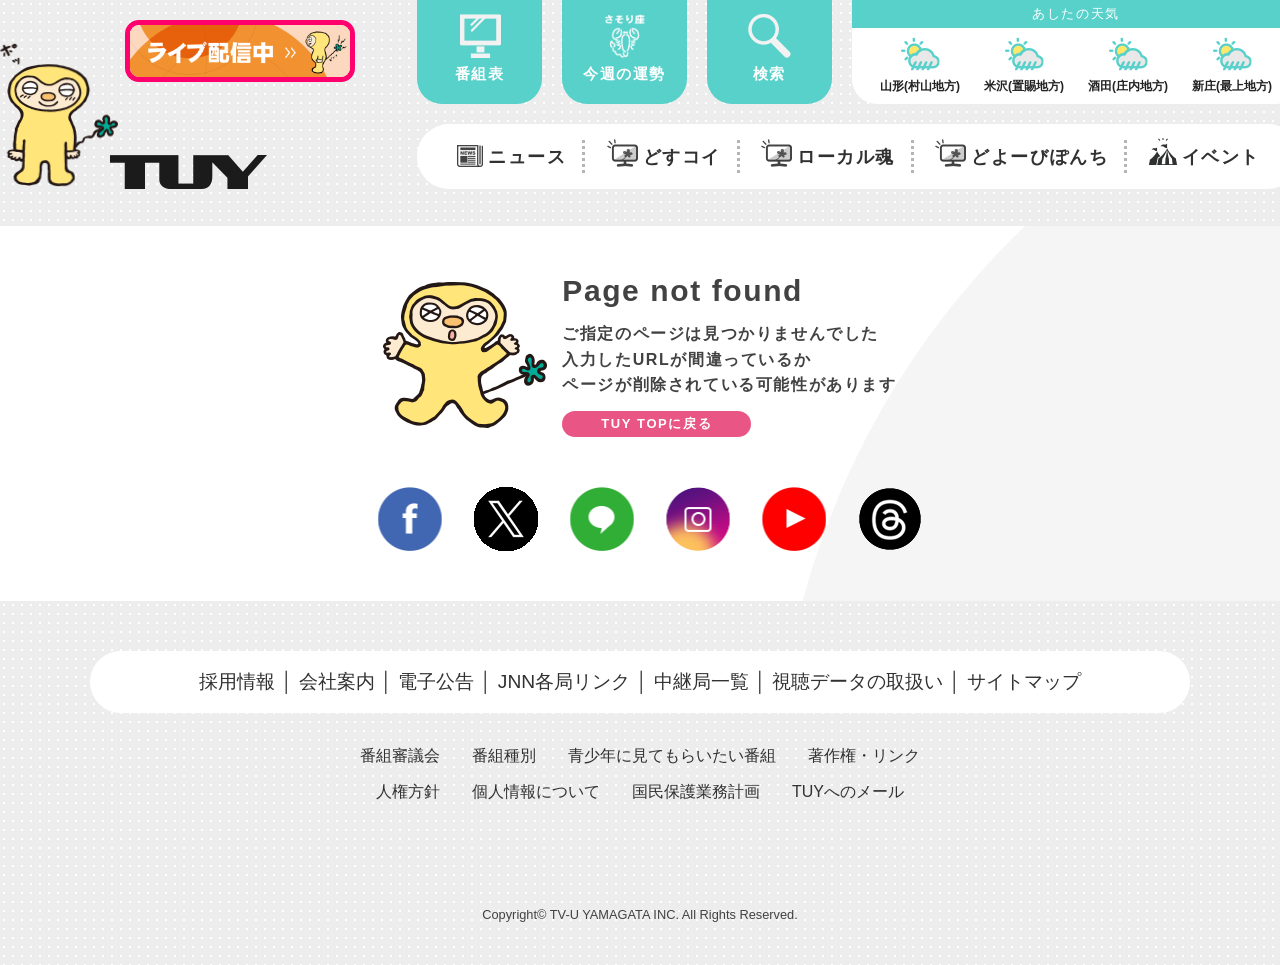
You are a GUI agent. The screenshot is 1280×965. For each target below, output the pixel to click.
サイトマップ (1024, 681)
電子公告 (436, 681)
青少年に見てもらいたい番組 (672, 755)
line (602, 519)
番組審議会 (400, 755)
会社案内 (337, 681)
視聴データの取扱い (857, 681)
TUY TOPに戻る (656, 423)
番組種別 (504, 755)
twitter (506, 519)
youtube (794, 519)
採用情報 (237, 681)
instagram (698, 519)
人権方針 (408, 791)
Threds (890, 519)
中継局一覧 (701, 681)
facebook (410, 519)
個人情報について (536, 791)
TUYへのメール (848, 791)
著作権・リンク (864, 755)
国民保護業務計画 (696, 791)
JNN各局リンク (564, 681)
